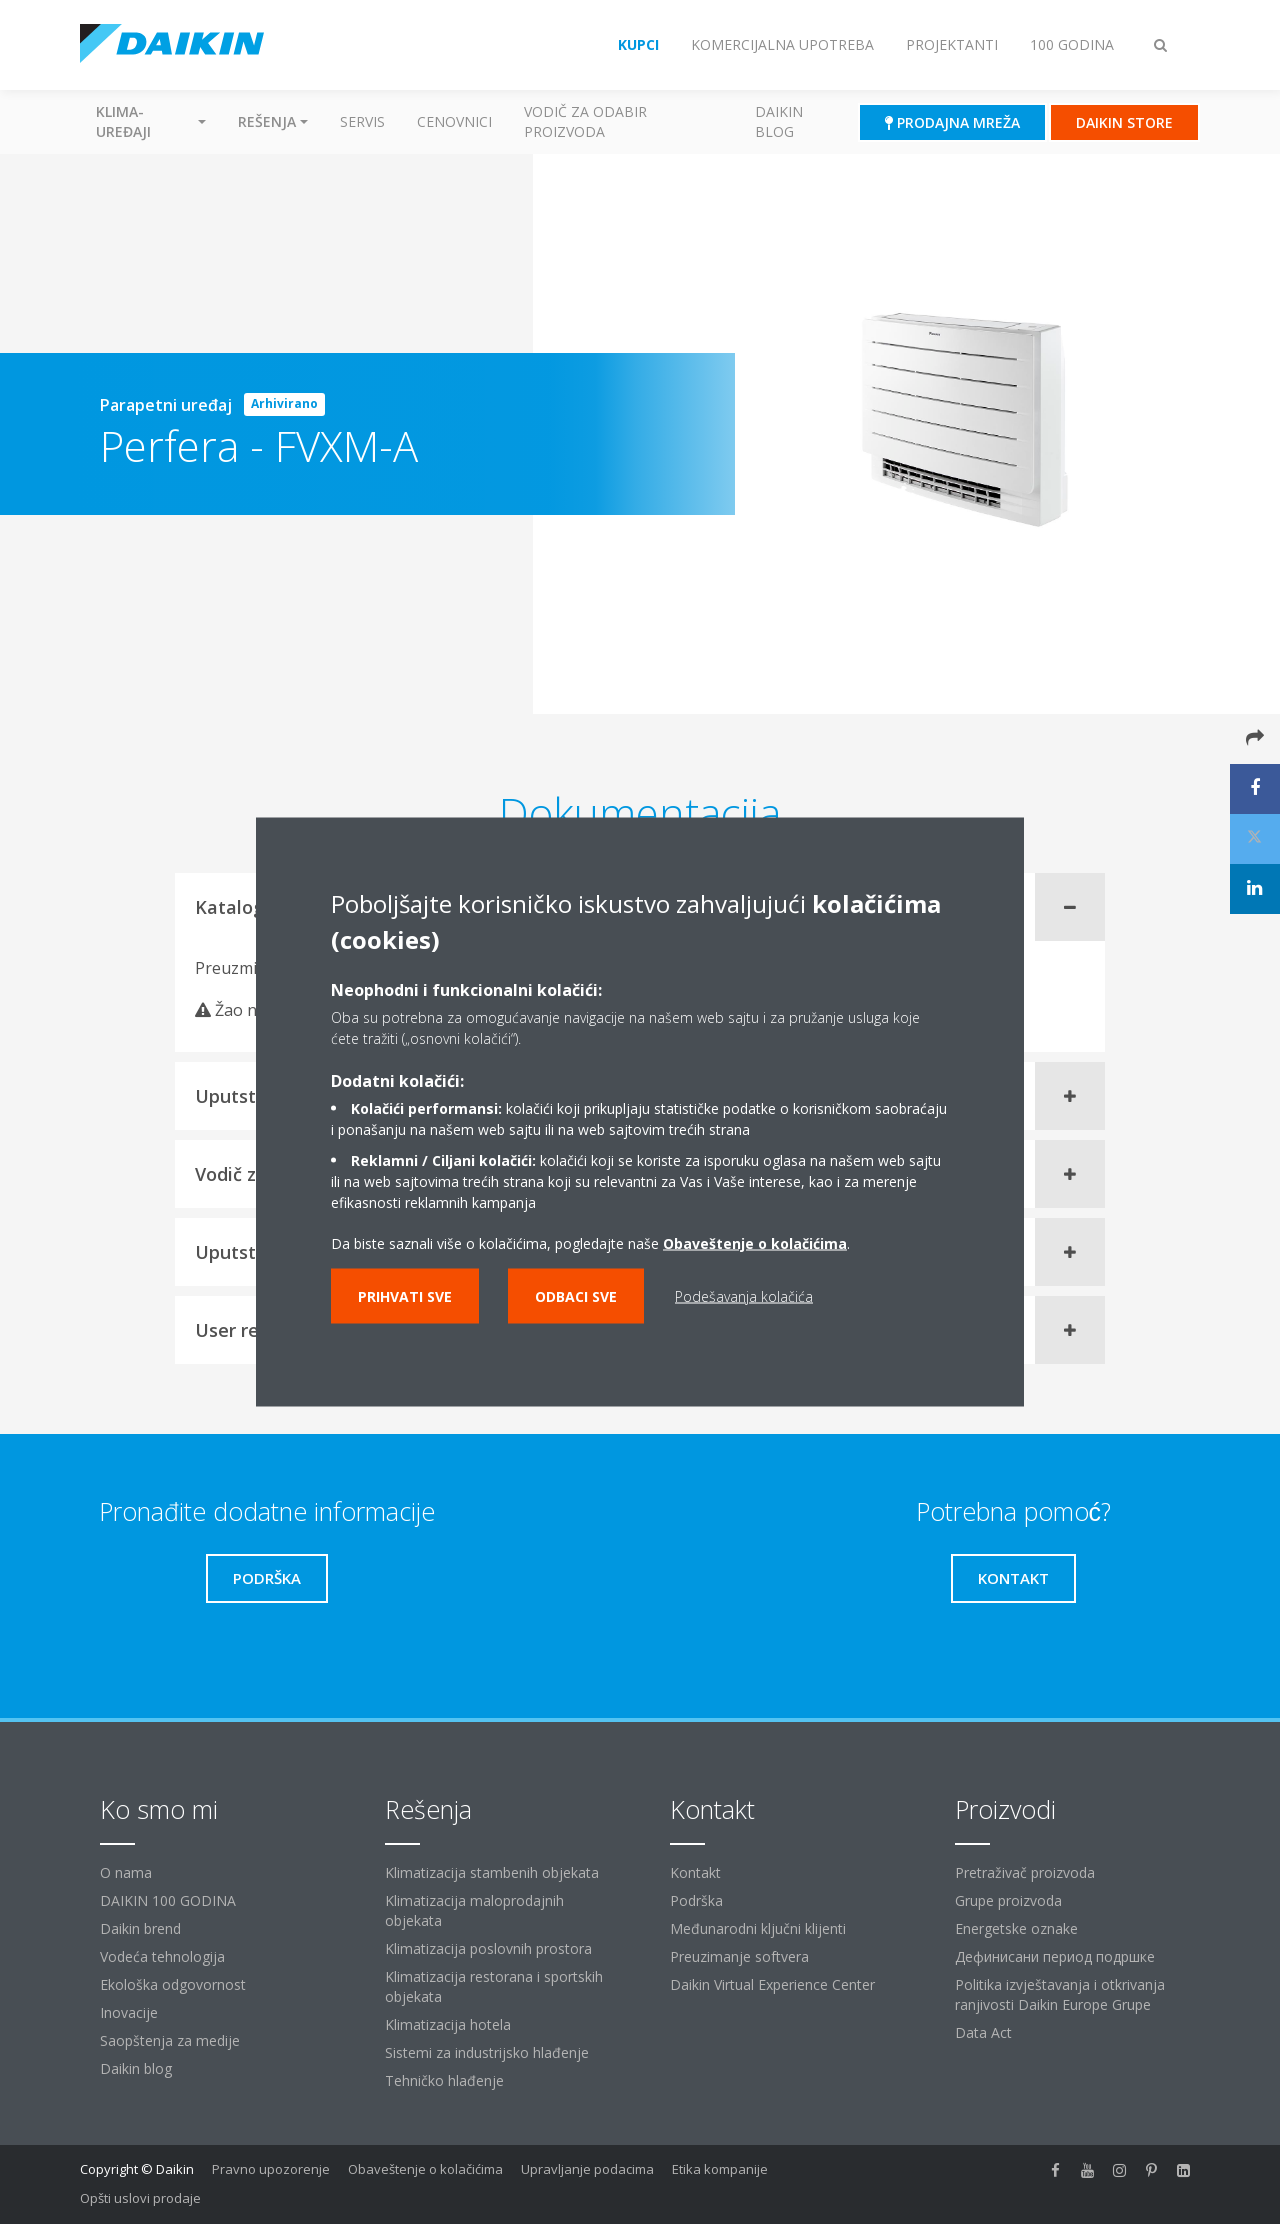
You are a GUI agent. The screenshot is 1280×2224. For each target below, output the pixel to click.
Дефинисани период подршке (1055, 1956)
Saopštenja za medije (170, 2040)
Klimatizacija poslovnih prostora (488, 1948)
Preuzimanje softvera (739, 1956)
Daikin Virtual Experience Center (772, 1984)
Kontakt (695, 1872)
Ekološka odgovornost (173, 1984)
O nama (126, 1872)
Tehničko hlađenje (444, 2080)
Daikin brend (140, 1928)
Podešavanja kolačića (744, 1296)
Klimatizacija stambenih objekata (492, 1872)
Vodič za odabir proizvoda (585, 121)
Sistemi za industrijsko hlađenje (487, 2052)
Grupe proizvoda (1008, 1900)
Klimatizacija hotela (448, 2024)
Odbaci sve (576, 1296)
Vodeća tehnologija (162, 1956)
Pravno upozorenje (271, 2169)
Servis (362, 121)
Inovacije (129, 2012)
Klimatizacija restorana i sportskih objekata (494, 1986)
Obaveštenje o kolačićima (755, 1243)
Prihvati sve (405, 1296)
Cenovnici (454, 121)
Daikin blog (779, 121)
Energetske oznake (1016, 1928)
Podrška (696, 1900)
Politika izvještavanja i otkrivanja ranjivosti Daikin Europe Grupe (1060, 1994)
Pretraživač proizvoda (1025, 1872)
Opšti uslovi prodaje (140, 2198)
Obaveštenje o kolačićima (425, 2169)
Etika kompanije (720, 2169)
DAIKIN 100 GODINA (168, 1900)
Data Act (983, 2032)
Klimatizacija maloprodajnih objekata (474, 1910)
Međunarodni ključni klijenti (758, 1928)
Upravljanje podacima (587, 2169)
